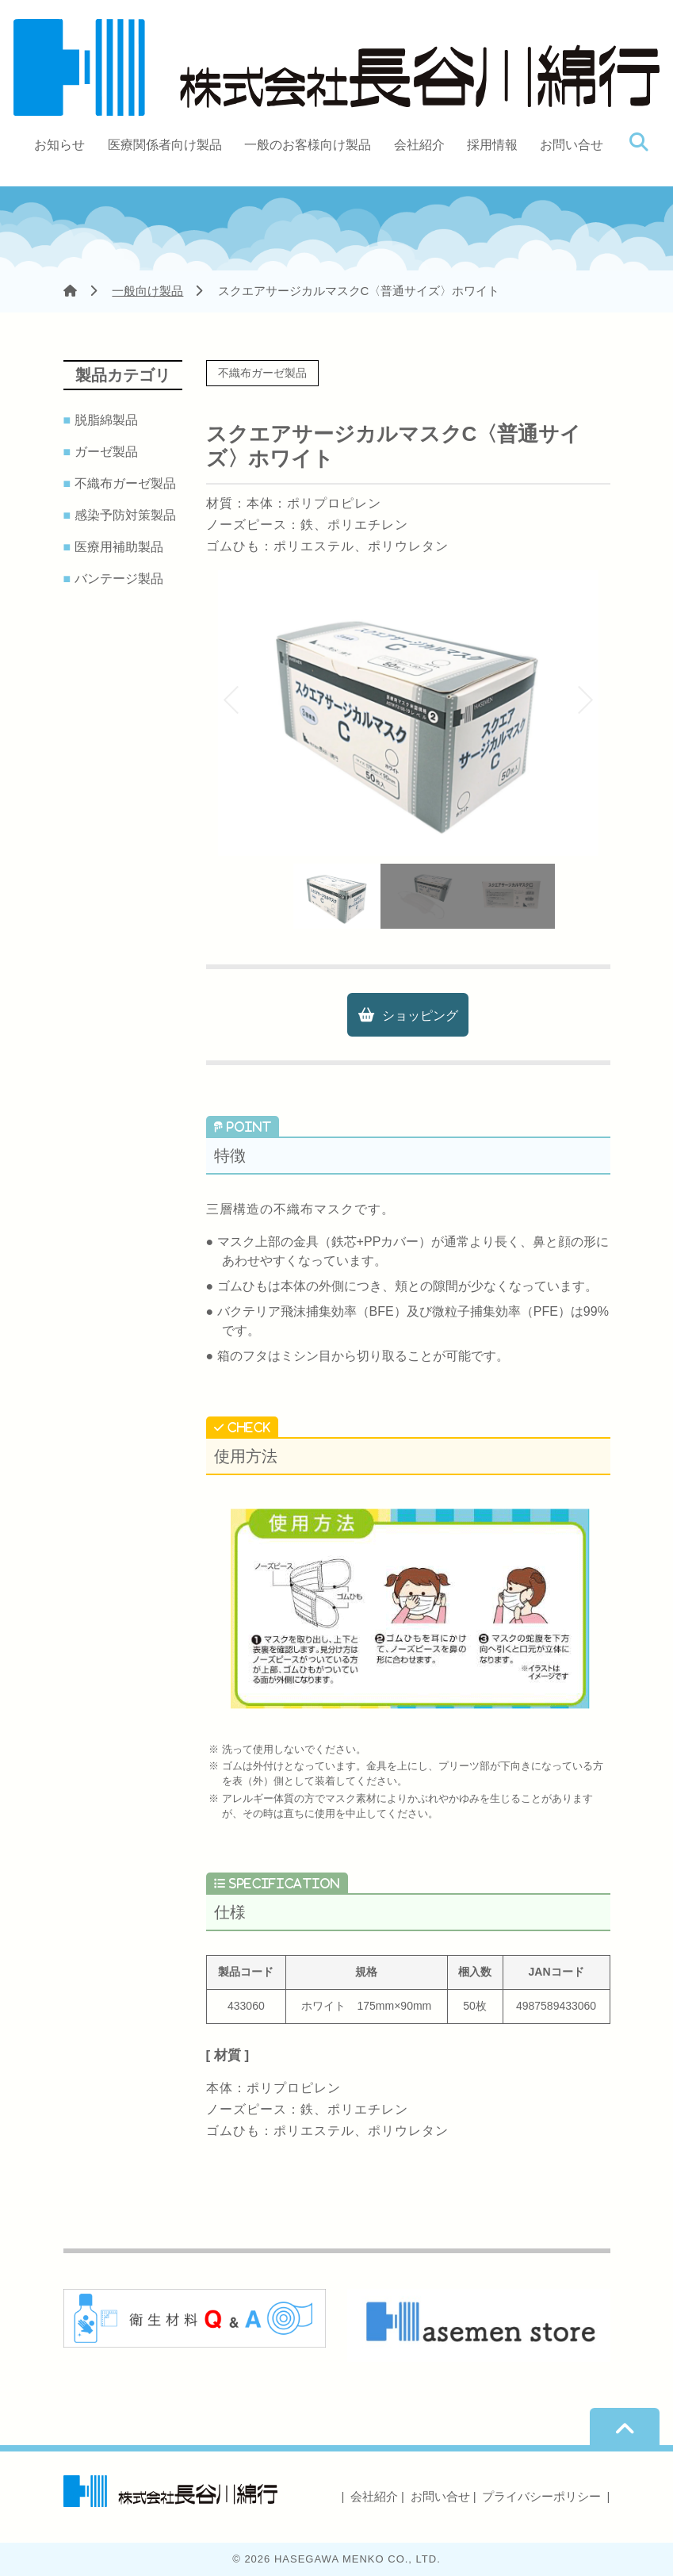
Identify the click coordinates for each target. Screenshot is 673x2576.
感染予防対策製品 (128, 515)
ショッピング (420, 1015)
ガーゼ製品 (109, 452)
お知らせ (59, 144)
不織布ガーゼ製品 (128, 483)
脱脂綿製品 (109, 420)
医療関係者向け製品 (165, 144)
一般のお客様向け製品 (307, 144)
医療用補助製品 (121, 547)
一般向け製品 (147, 290)
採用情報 (492, 144)
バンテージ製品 (121, 579)
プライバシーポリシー (541, 2496)
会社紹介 (419, 144)
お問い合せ (571, 144)
